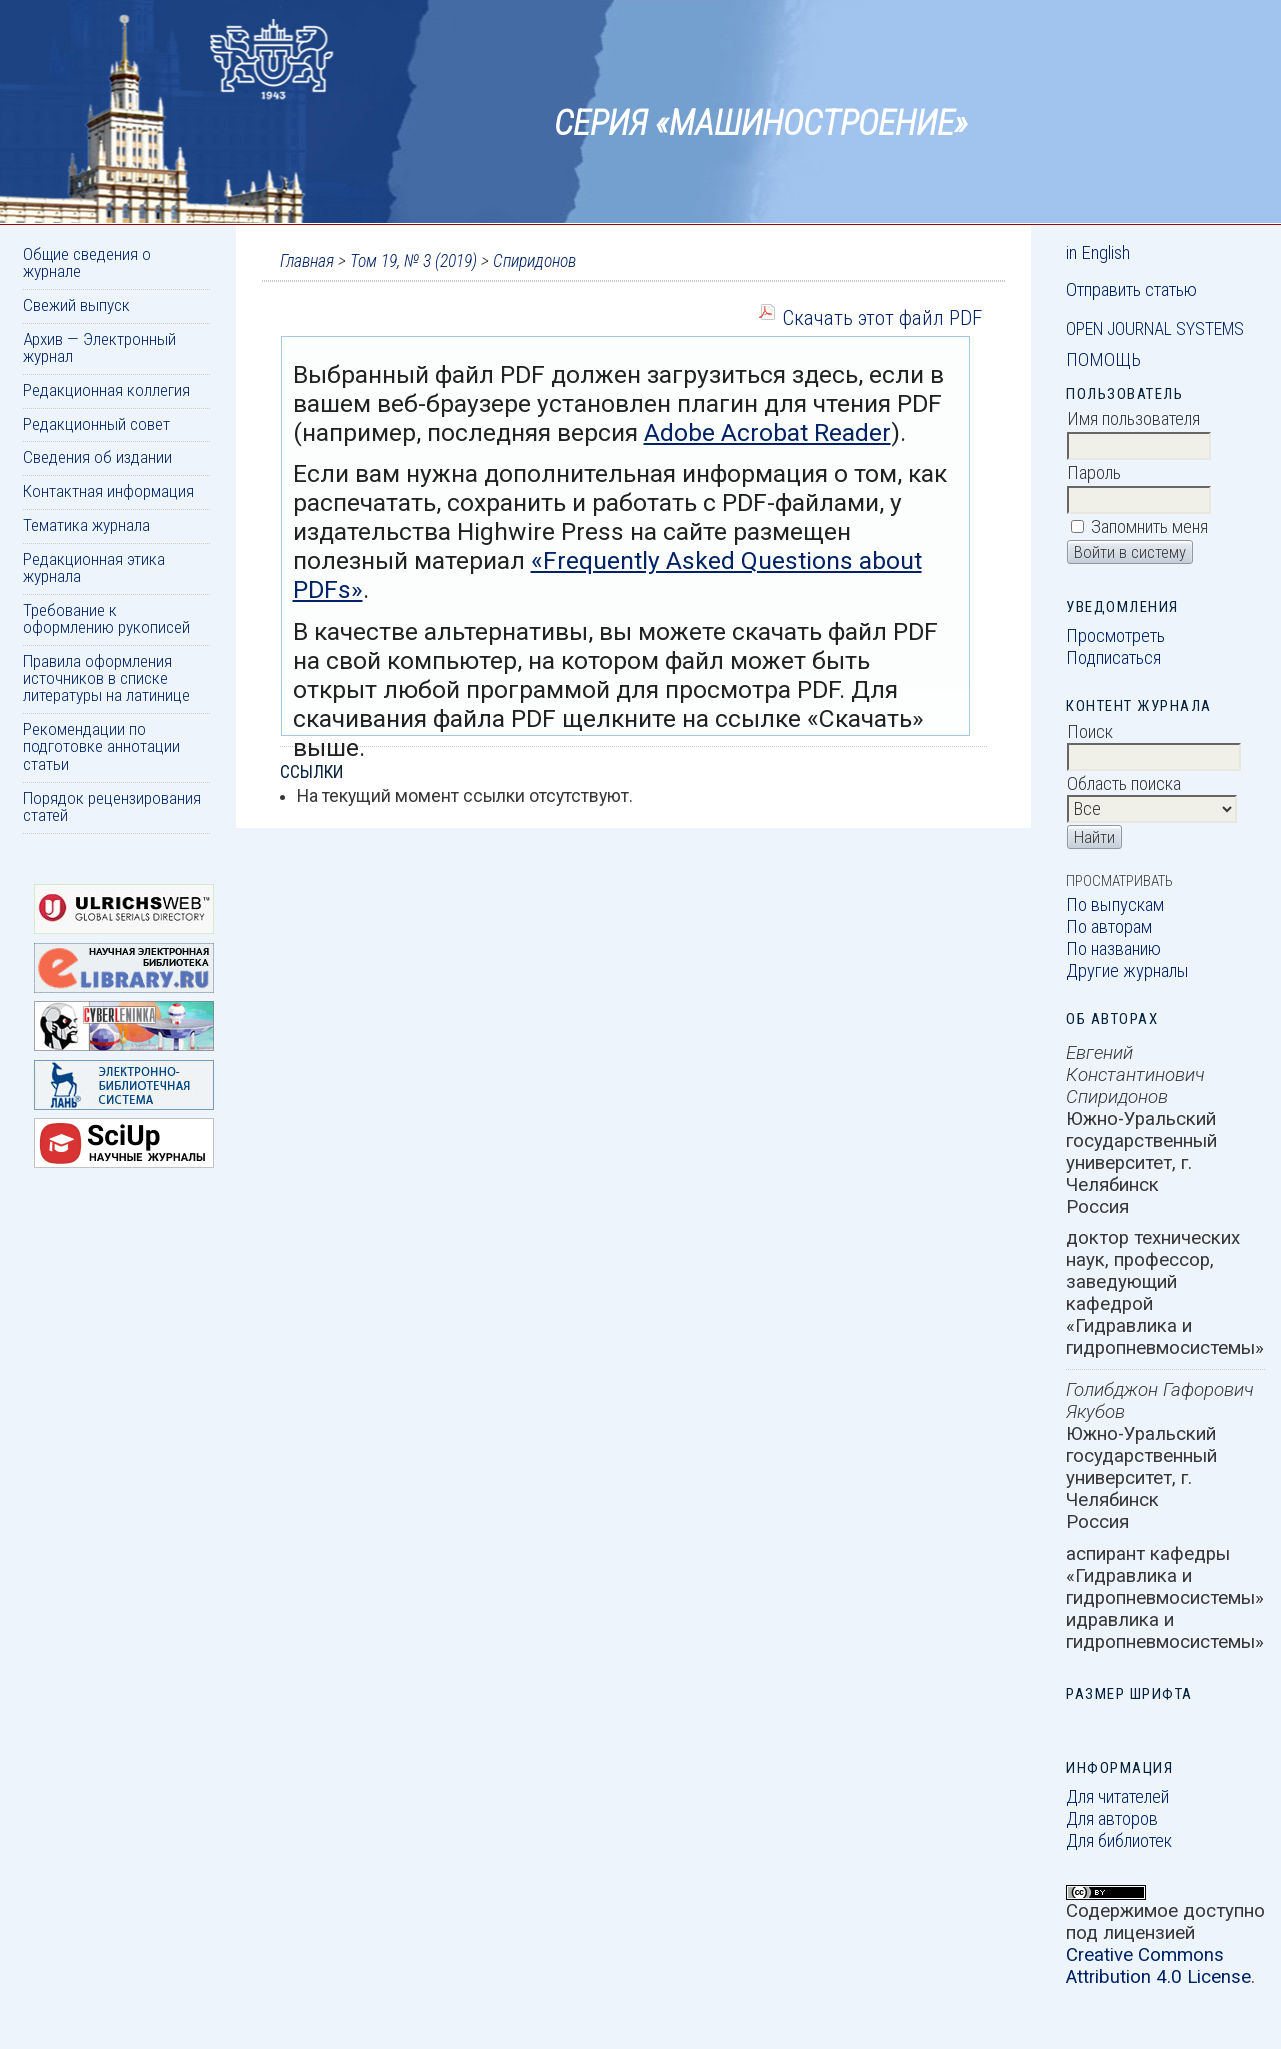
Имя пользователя (1133, 419)
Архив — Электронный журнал (99, 347)
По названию (1113, 949)
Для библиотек (1119, 1841)
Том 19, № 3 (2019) (413, 261)
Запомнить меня (1149, 527)
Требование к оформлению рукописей (106, 618)
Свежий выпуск (76, 305)
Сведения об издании (97, 457)
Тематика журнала (86, 525)
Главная (307, 261)
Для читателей (1117, 1797)
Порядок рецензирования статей (112, 806)
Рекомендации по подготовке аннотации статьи (101, 746)
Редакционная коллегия (106, 390)
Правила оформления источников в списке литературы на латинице (106, 678)
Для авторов (1112, 1819)
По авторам (1109, 927)
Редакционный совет (96, 424)
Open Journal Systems (1155, 329)
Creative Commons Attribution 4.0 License (1158, 1966)
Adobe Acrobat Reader (767, 432)
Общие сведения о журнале (87, 262)
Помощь (1103, 360)
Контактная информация (108, 491)
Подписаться (1113, 658)
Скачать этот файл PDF (882, 317)
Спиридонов (534, 261)
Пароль (1094, 473)
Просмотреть (1115, 636)
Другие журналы (1127, 971)
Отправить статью (1131, 290)
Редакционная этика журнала (94, 567)
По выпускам (1115, 905)
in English (1098, 253)
